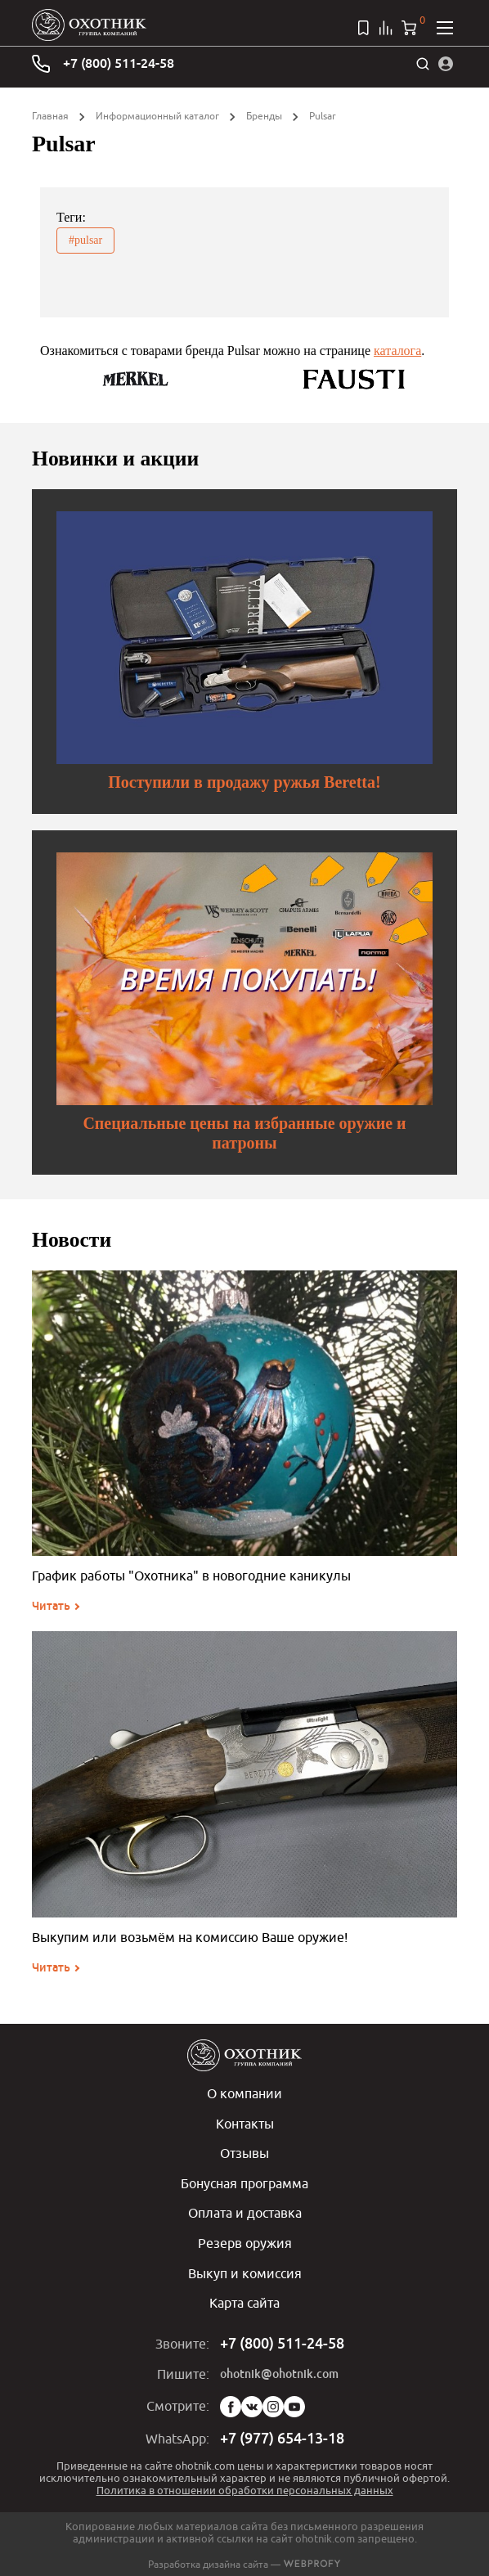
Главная (50, 116)
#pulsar (85, 240)
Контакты (245, 2122)
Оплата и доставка (245, 2211)
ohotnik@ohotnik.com (279, 2369)
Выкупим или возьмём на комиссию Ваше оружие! (190, 1937)
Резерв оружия (245, 2240)
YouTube (294, 2402)
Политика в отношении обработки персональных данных (244, 2486)
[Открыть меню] (445, 28)
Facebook (230, 2402)
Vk (251, 2402)
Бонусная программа (244, 2181)
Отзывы (244, 2152)
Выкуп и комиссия (245, 2270)
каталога (397, 350)
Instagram (273, 2402)
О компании (244, 2093)
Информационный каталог (157, 116)
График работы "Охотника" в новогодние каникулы (191, 1575)
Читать (51, 1605)
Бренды (264, 116)
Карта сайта (244, 2299)
